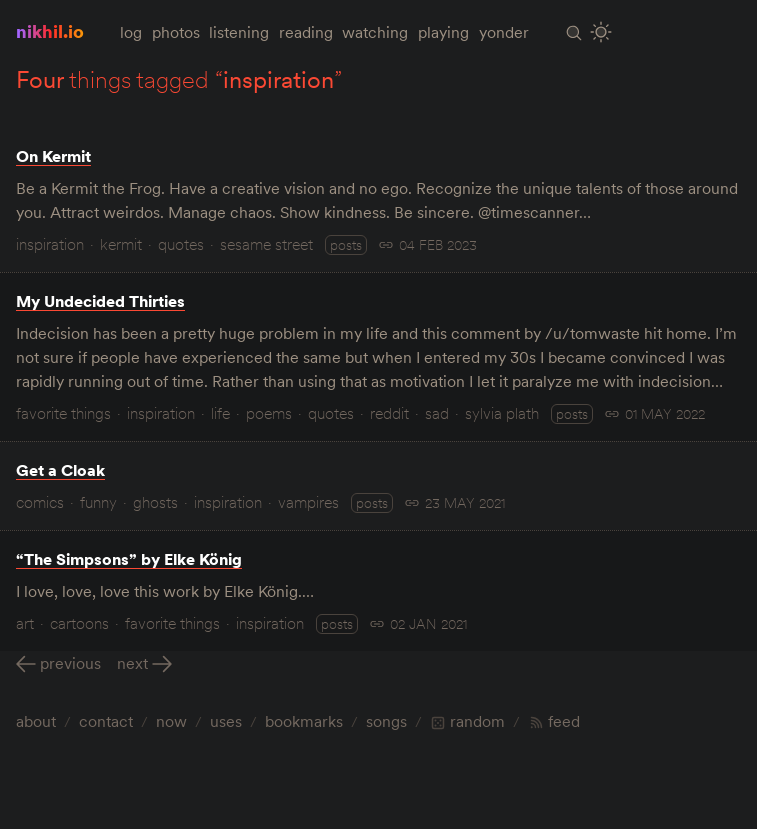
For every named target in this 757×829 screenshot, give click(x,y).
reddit (389, 413)
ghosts (155, 502)
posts (346, 245)
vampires (308, 502)
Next (132, 663)
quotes (181, 244)
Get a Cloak (60, 470)
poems (269, 413)
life (220, 413)
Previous (70, 663)
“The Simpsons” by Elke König (129, 559)
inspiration (50, 244)
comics (40, 502)
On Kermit (53, 156)
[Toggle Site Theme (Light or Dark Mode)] (601, 32)
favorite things (63, 413)
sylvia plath (502, 413)
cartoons (79, 623)
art (25, 623)
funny (98, 502)
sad (437, 413)
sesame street (266, 244)
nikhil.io (50, 31)
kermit (121, 244)
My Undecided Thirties (100, 301)
